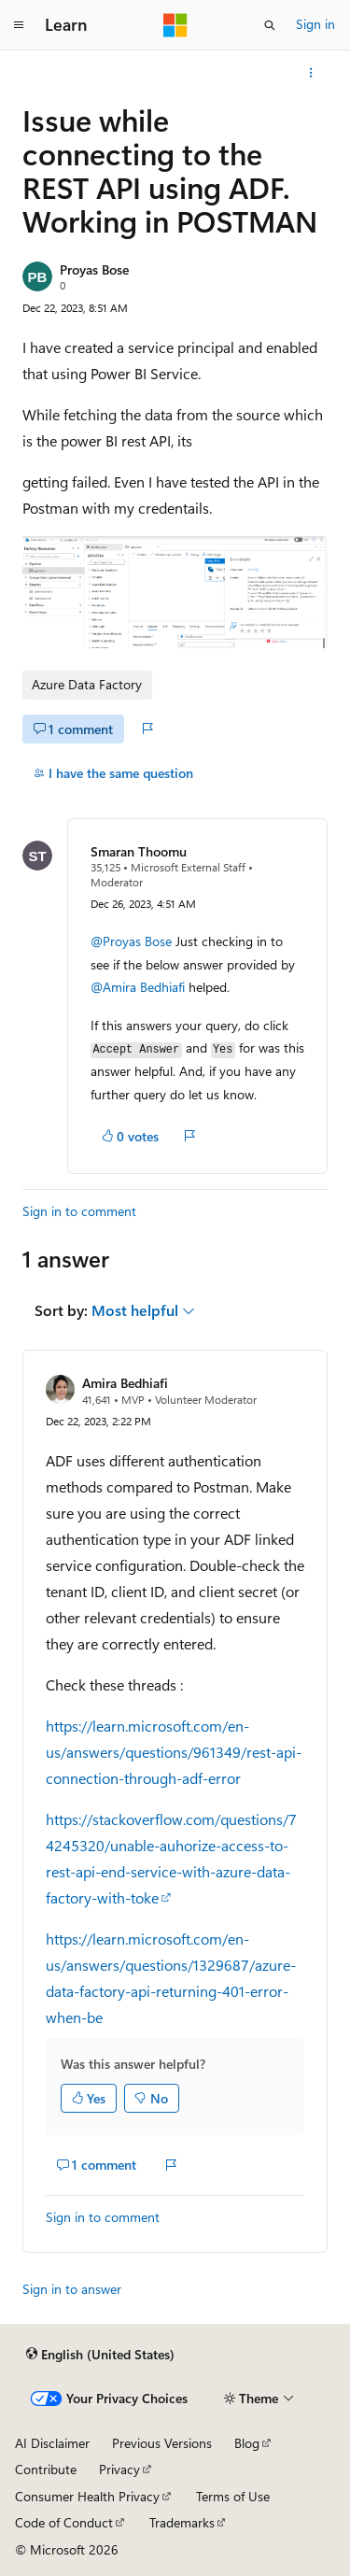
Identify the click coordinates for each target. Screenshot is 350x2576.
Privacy (119, 2469)
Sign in (315, 24)
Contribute (46, 2469)
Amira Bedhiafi (125, 1383)
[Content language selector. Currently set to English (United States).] (100, 2355)
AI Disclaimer (52, 2443)
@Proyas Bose (131, 941)
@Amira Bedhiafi (140, 987)
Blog (246, 2443)
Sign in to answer (71, 2289)
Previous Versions (162, 2443)
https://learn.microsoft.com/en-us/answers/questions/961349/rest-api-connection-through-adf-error (173, 1752)
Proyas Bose (94, 269)
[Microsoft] (175, 25)
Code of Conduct (64, 2522)
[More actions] (311, 73)
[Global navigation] (18, 25)
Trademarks (182, 2522)
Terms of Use (233, 2496)
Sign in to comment (79, 1211)
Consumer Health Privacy (87, 2496)
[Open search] (269, 25)
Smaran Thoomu (139, 851)
